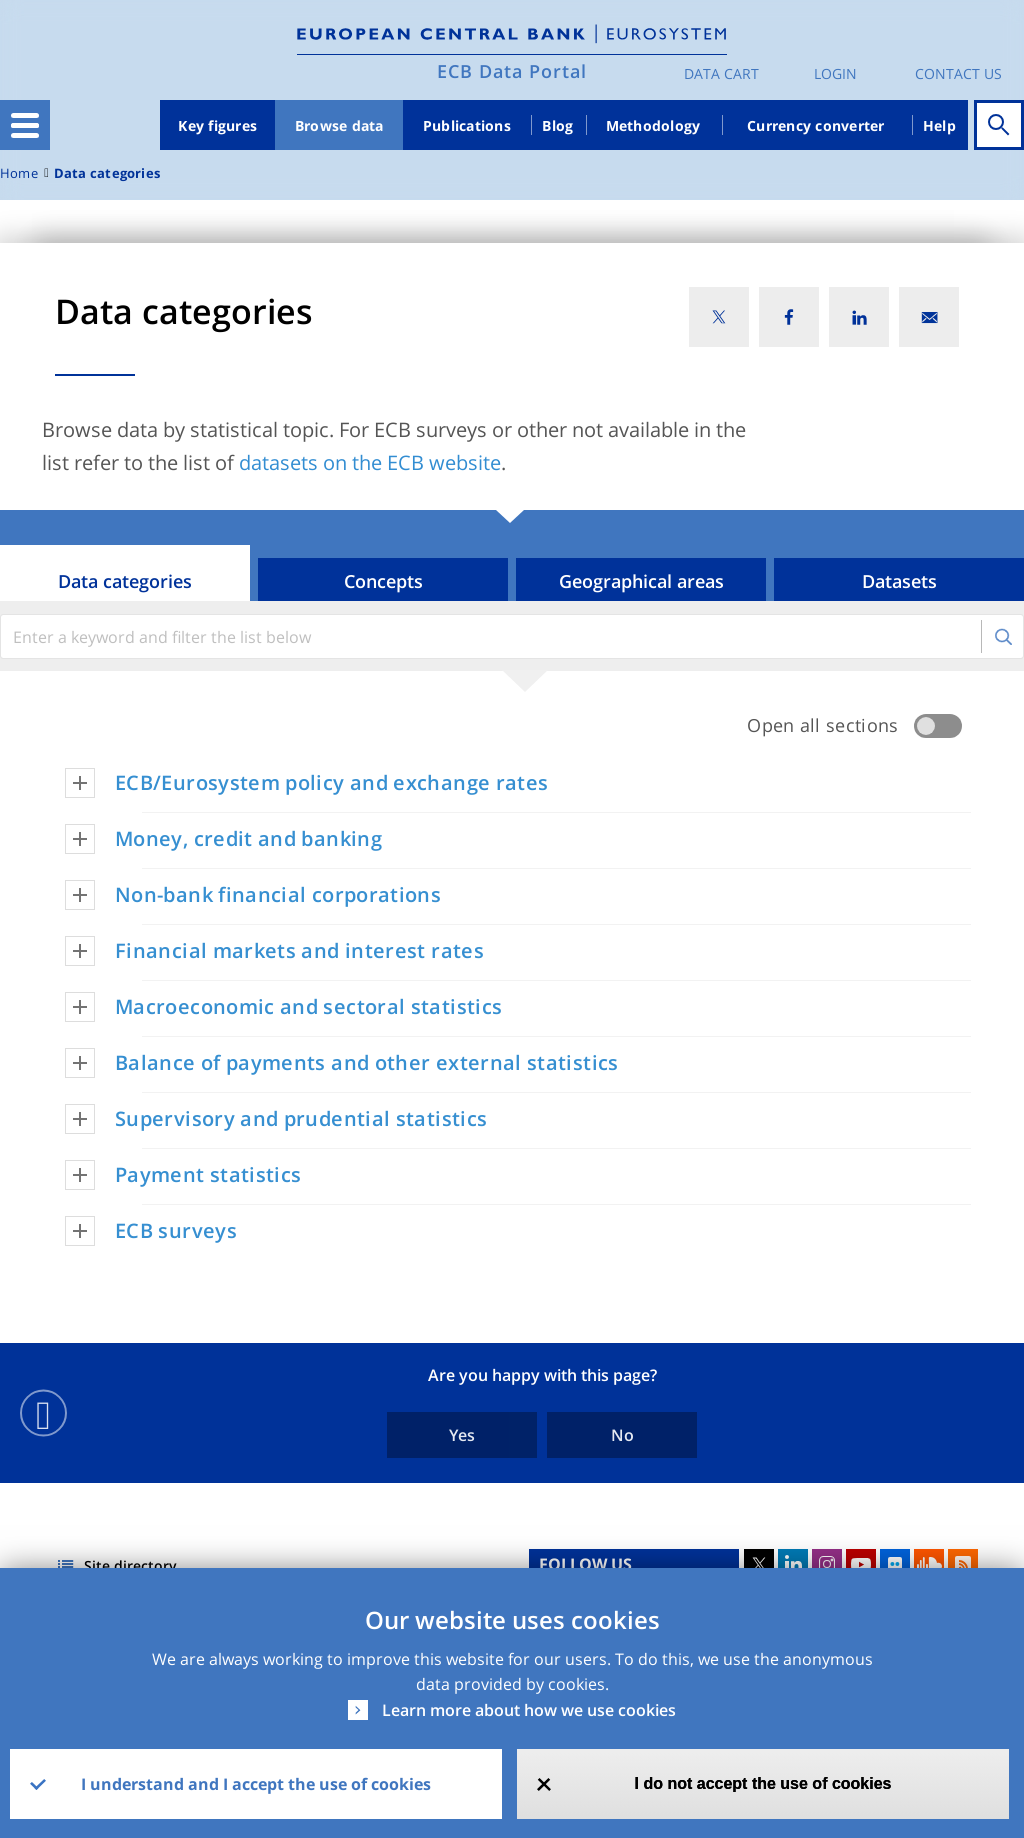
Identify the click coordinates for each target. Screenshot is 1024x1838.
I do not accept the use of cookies (763, 1783)
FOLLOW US (585, 1564)
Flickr (895, 1564)
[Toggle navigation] (25, 125)
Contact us (958, 73)
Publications (467, 125)
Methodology (653, 125)
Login (835, 73)
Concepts (383, 581)
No (622, 1435)
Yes (462, 1435)
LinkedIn (793, 1564)
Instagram (827, 1564)
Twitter (759, 1564)
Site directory (130, 1565)
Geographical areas (641, 581)
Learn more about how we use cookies (529, 1710)
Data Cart (721, 73)
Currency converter (816, 125)
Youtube (861, 1564)
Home (19, 173)
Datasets (899, 581)
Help (939, 125)
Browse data (339, 125)
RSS (963, 1564)
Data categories (107, 173)
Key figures (217, 125)
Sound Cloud (929, 1564)
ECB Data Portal (512, 71)
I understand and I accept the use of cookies (256, 1784)
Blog (557, 125)
